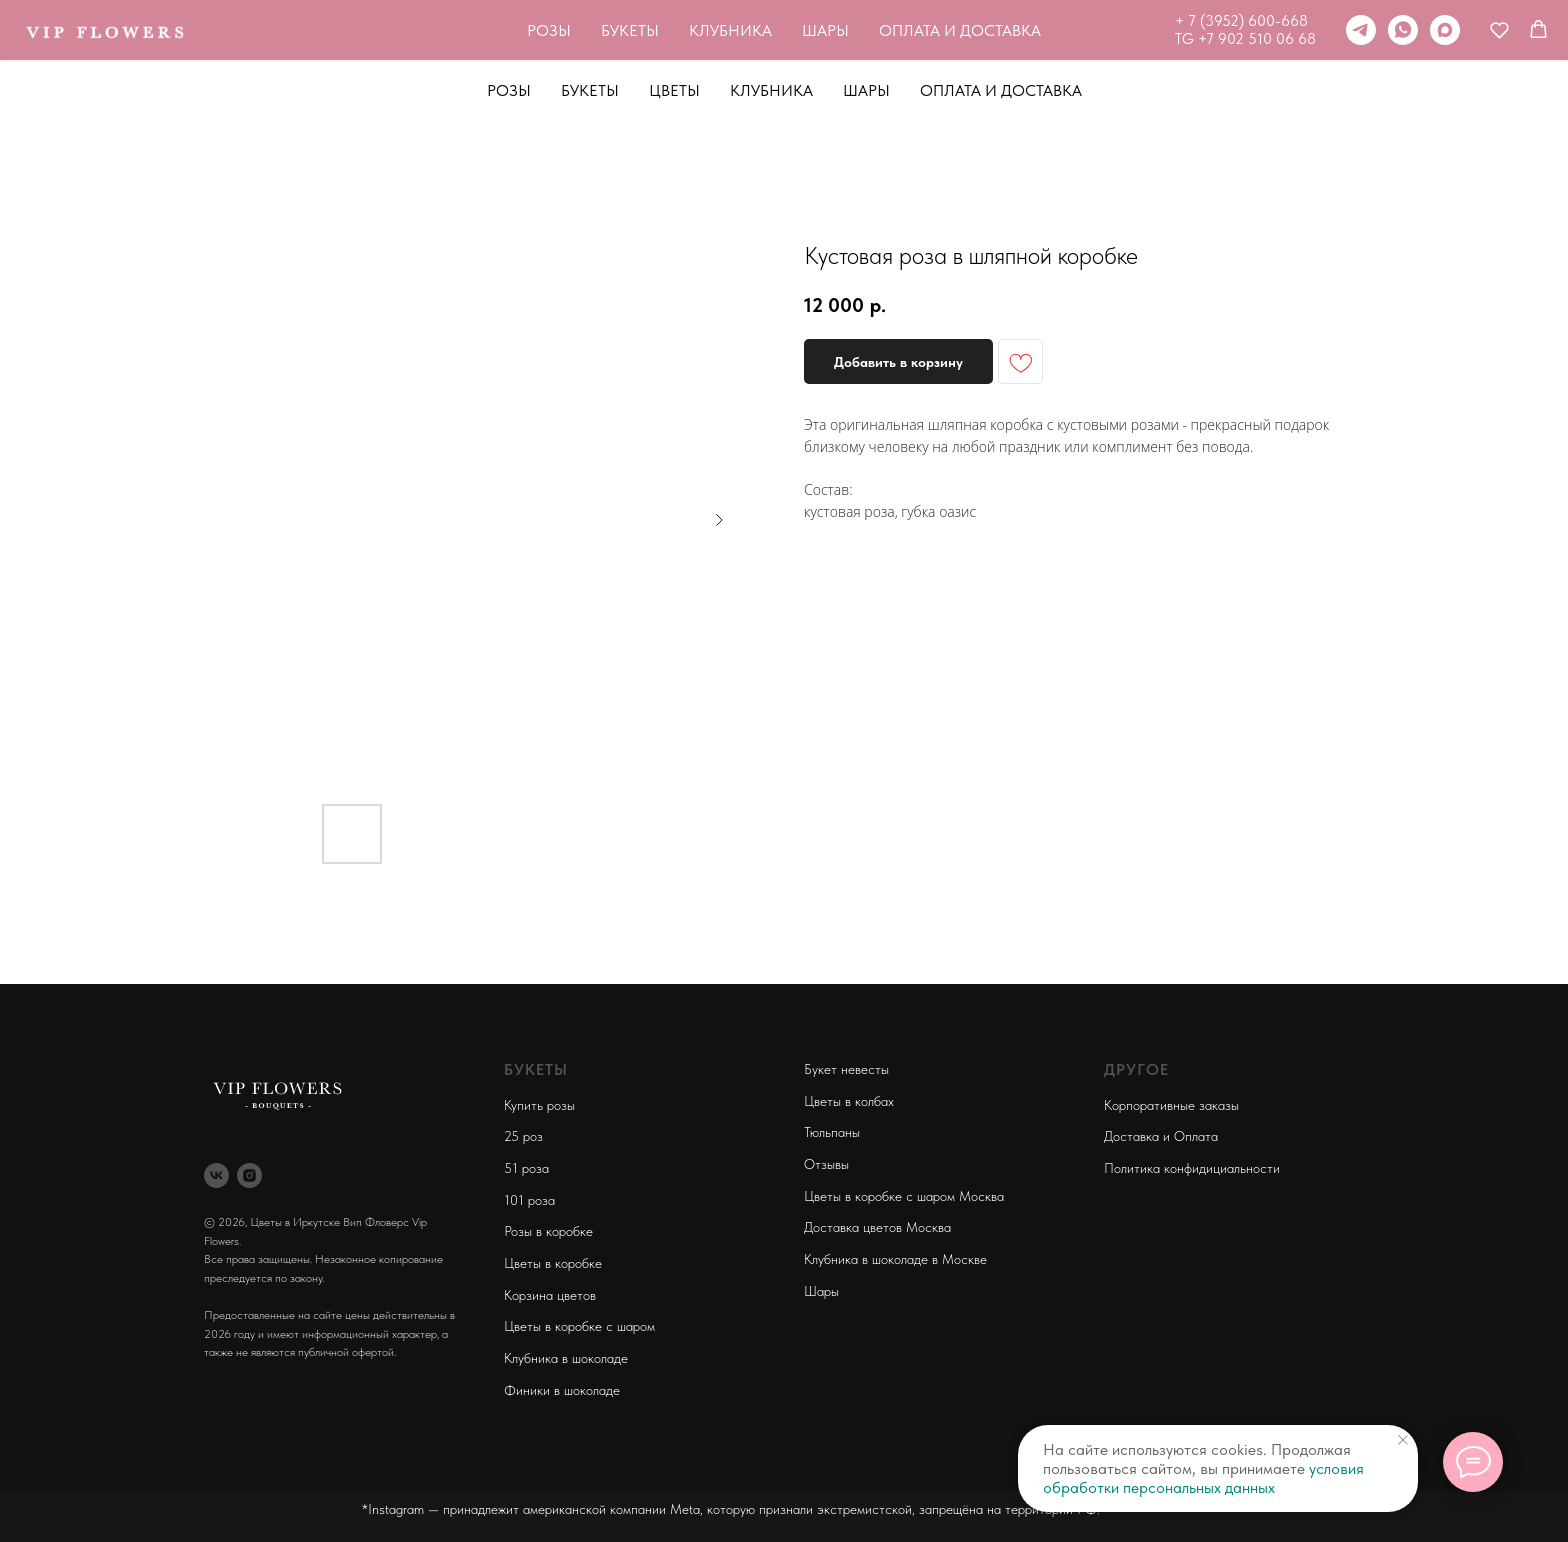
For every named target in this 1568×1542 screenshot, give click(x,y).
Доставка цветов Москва (877, 1227)
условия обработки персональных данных (1203, 1478)
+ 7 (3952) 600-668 (966, 21)
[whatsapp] (1128, 30)
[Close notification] (1403, 1440)
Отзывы (826, 1164)
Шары (866, 90)
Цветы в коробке (553, 1263)
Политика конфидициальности (1192, 1168)
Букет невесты (846, 1069)
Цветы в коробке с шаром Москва (904, 1196)
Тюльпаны (832, 1132)
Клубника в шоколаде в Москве (895, 1259)
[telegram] (1086, 30)
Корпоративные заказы (1171, 1105)
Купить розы (539, 1105)
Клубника (771, 90)
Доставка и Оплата (1161, 1136)
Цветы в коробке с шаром (579, 1326)
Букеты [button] (590, 90)
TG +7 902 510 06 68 (970, 39)
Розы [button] (509, 90)
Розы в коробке (548, 1231)
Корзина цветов (550, 1295)
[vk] (216, 1175)
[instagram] (249, 1175)
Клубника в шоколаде (566, 1358)
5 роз (527, 1136)
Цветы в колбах (849, 1101)
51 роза (526, 1168)
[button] (1224, 29)
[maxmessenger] (1170, 30)
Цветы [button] (674, 90)
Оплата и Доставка (1001, 90)
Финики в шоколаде (562, 1390)
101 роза (529, 1200)
